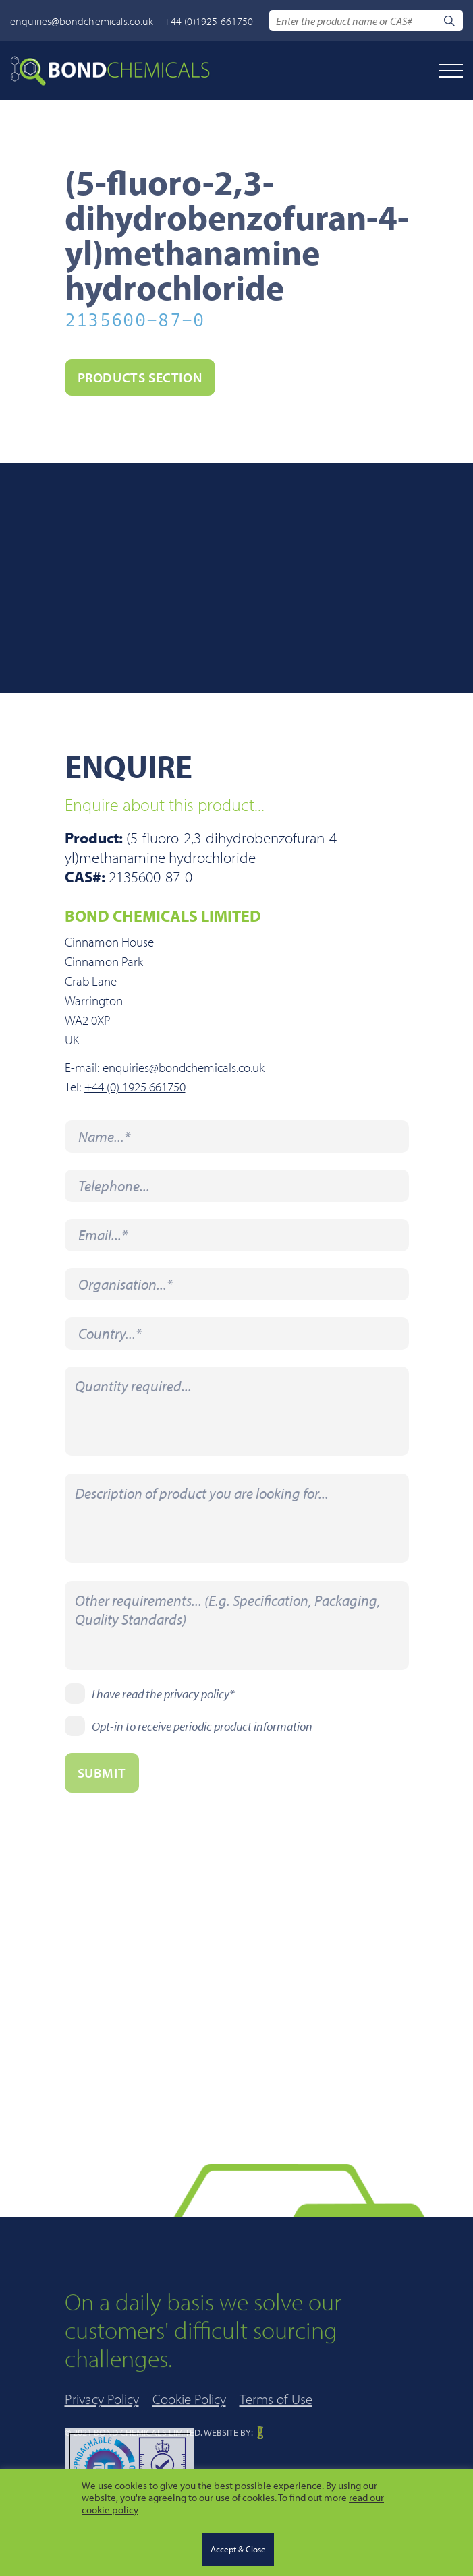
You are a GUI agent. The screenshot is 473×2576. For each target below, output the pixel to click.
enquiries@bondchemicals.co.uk (82, 21)
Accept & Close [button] (238, 2549)
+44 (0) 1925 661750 (135, 1087)
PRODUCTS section (140, 377)
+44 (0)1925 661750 (209, 21)
